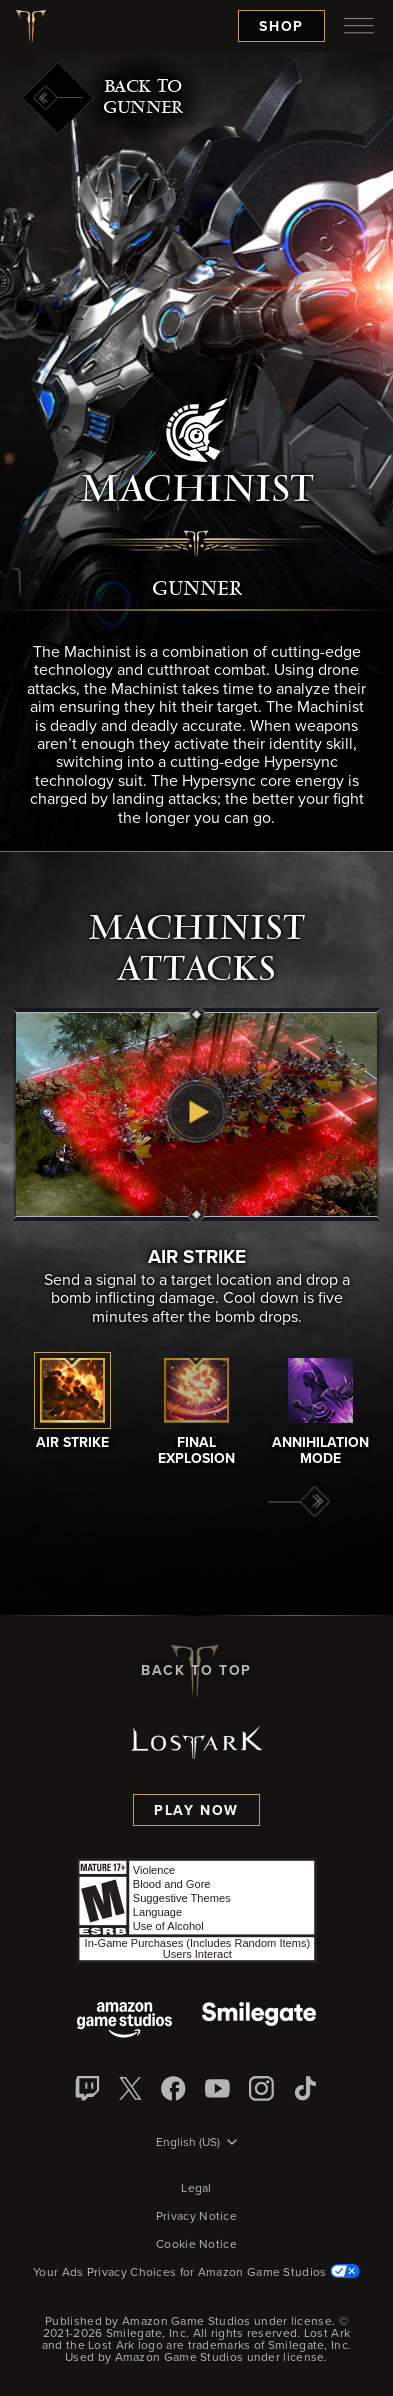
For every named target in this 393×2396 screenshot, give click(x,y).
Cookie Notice (196, 2245)
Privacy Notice (196, 2217)
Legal (196, 2189)
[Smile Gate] (259, 2021)
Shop (281, 27)
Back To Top (196, 1671)
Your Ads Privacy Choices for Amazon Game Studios (196, 2273)
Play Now (196, 1811)
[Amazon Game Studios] (124, 2021)
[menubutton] (359, 26)
